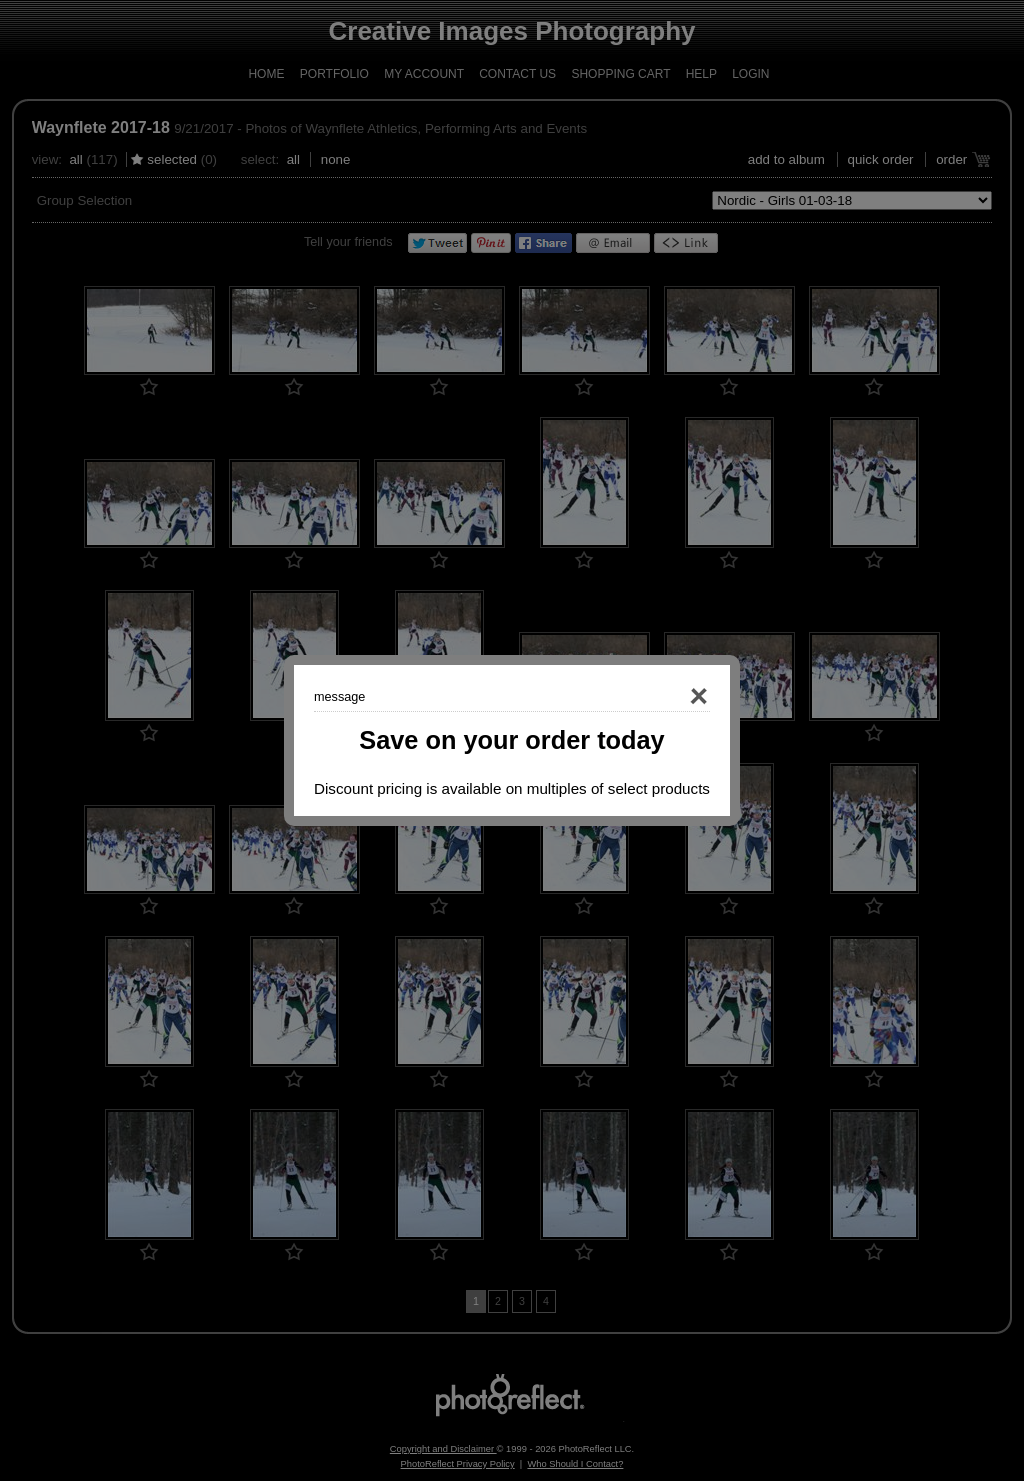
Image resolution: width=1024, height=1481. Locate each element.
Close (670, 697)
